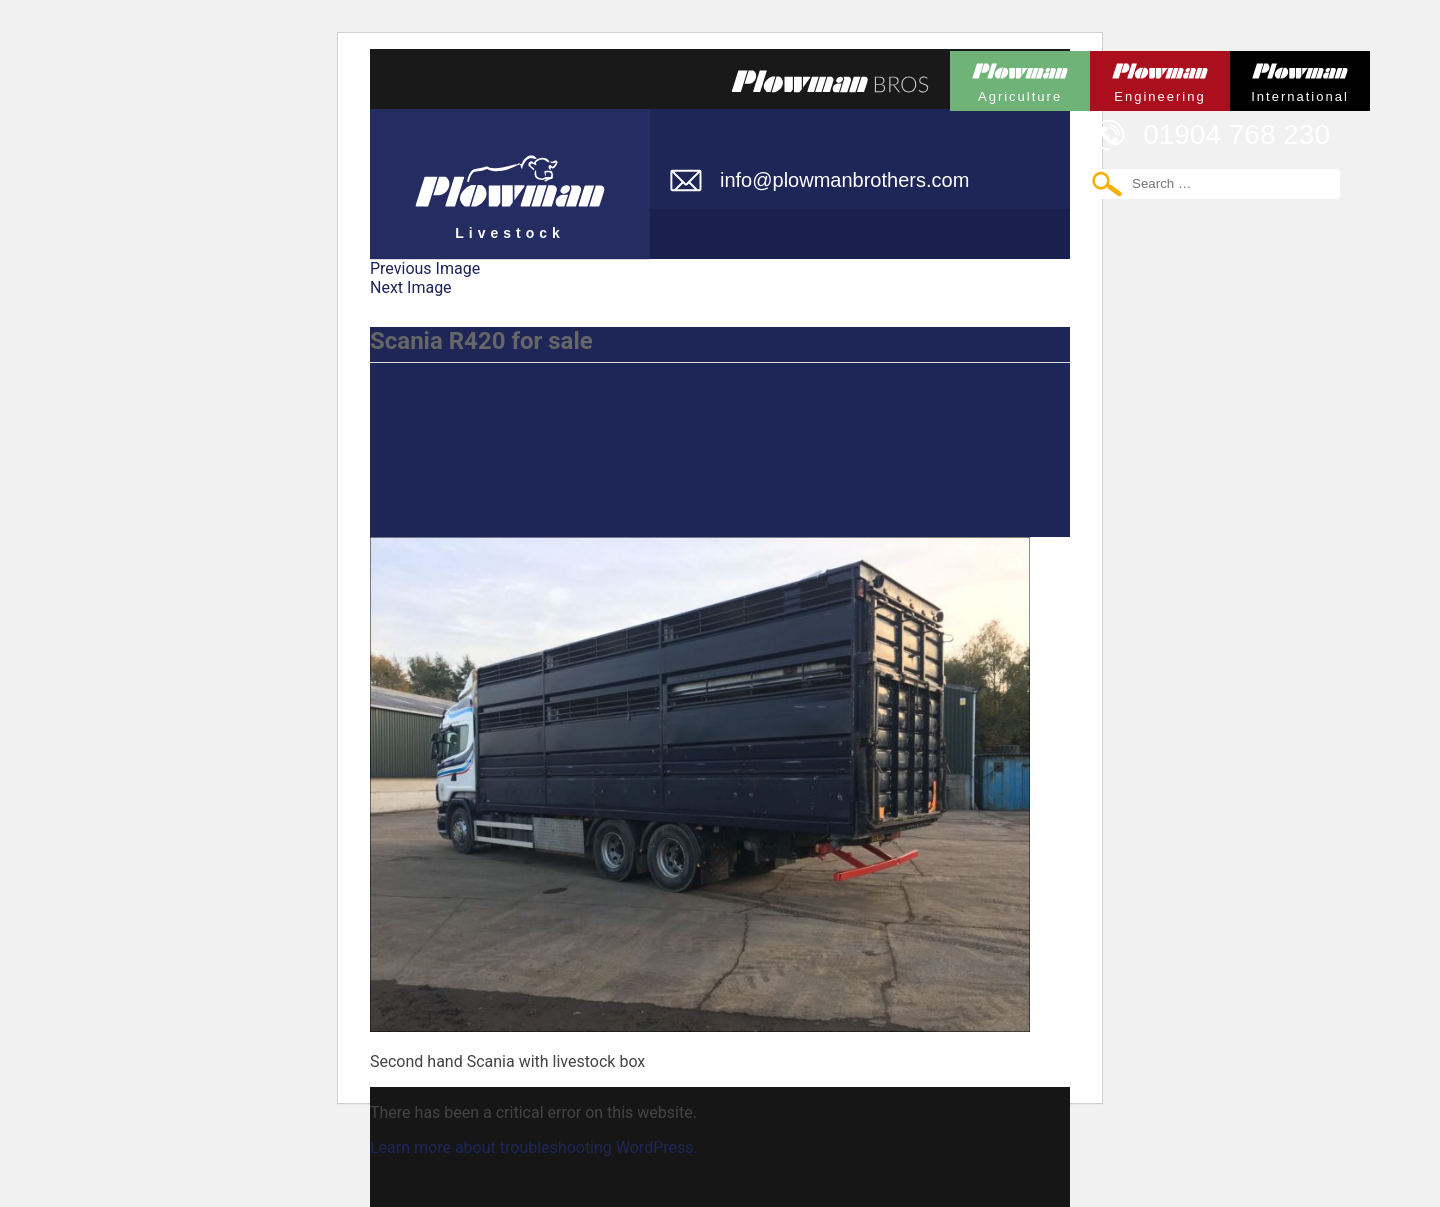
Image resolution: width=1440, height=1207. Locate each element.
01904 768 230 (1236, 134)
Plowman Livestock (510, 175)
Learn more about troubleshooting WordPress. (534, 1147)
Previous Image (425, 268)
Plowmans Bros (830, 81)
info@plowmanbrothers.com (844, 180)
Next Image (411, 287)
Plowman (1020, 77)
